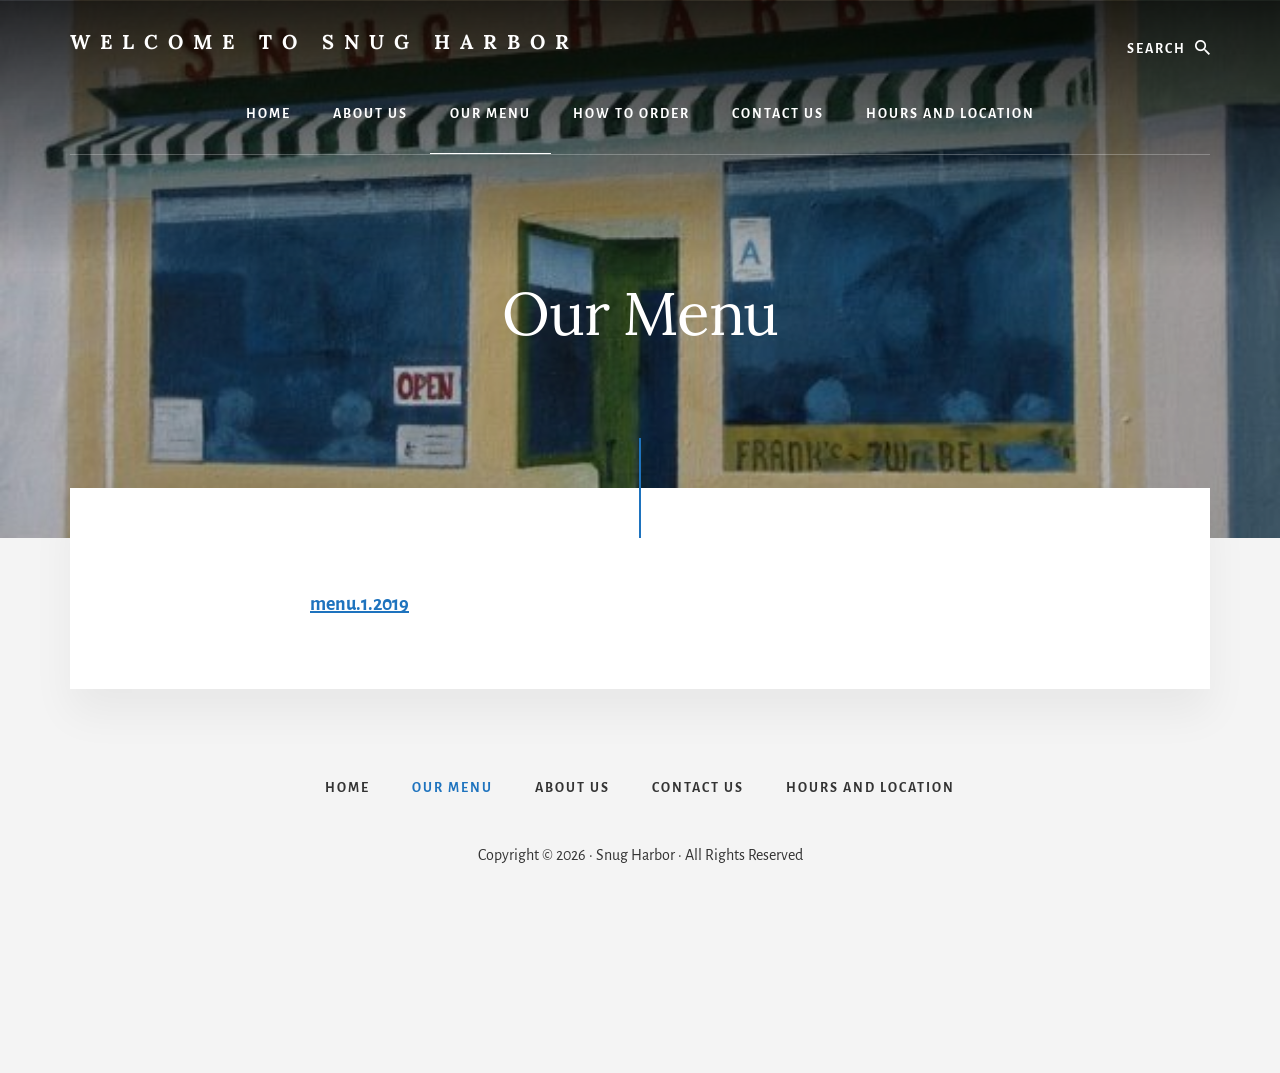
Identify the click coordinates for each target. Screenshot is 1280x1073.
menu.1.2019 (359, 604)
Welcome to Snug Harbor (324, 41)
